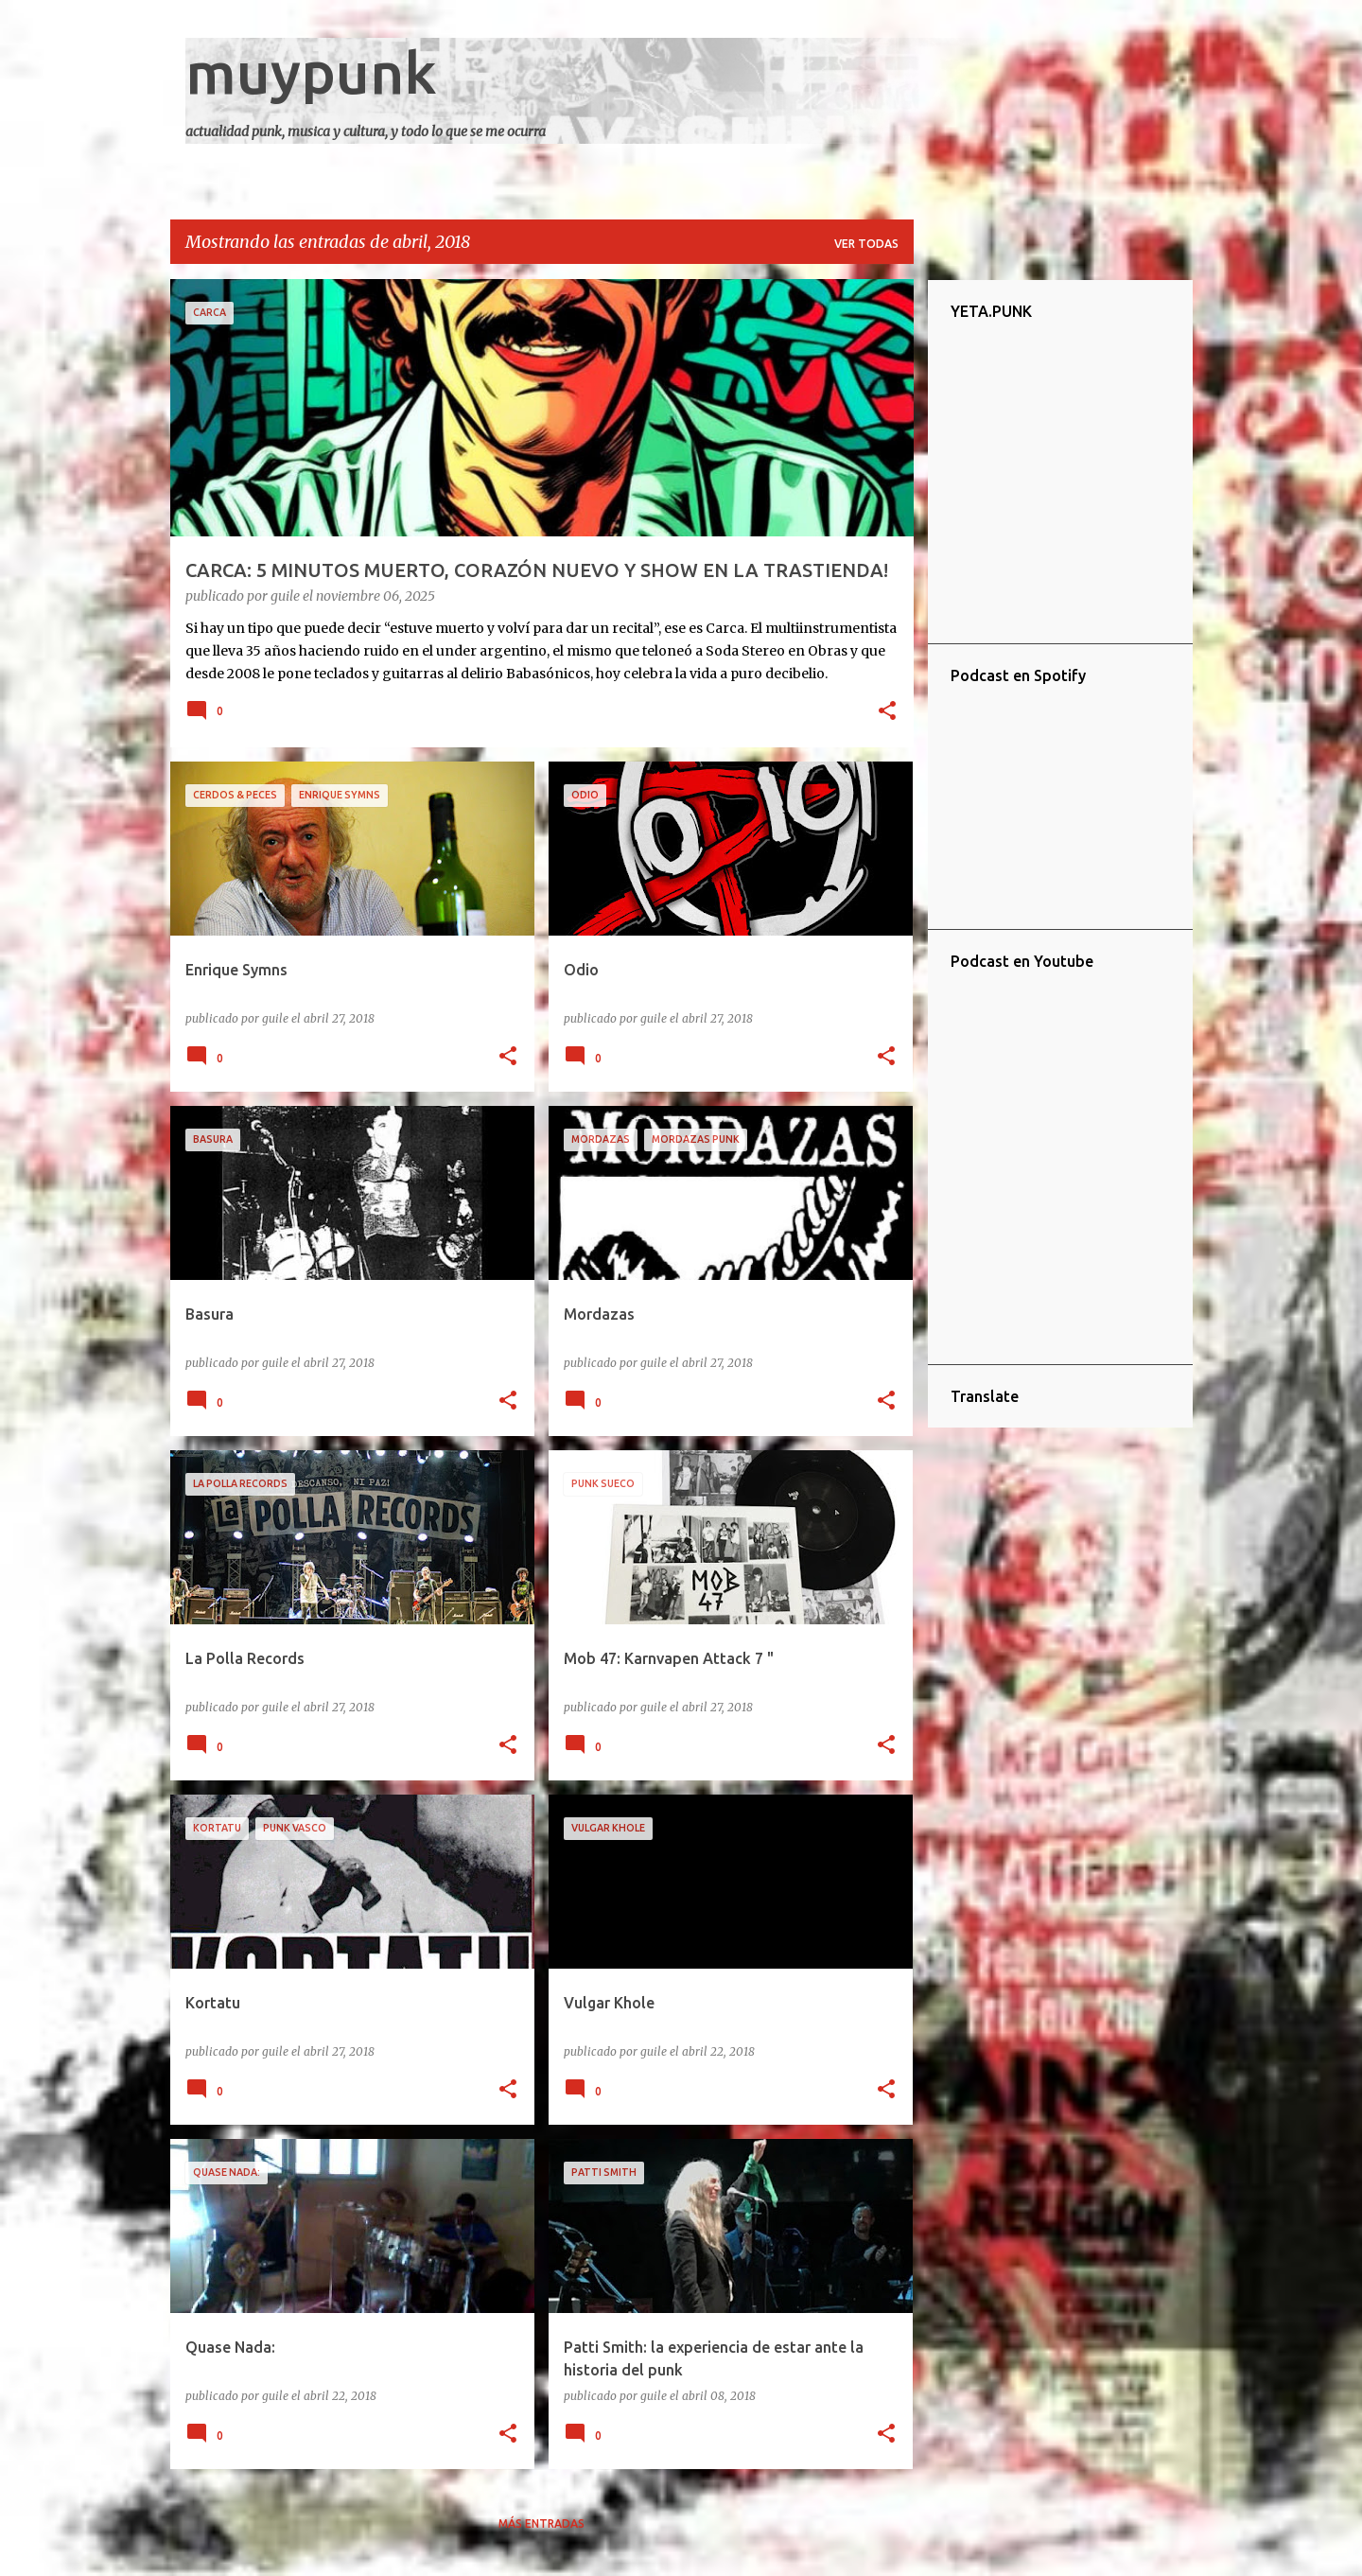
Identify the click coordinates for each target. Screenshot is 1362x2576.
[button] (887, 712)
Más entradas (541, 2523)
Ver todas (866, 243)
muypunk (311, 72)
